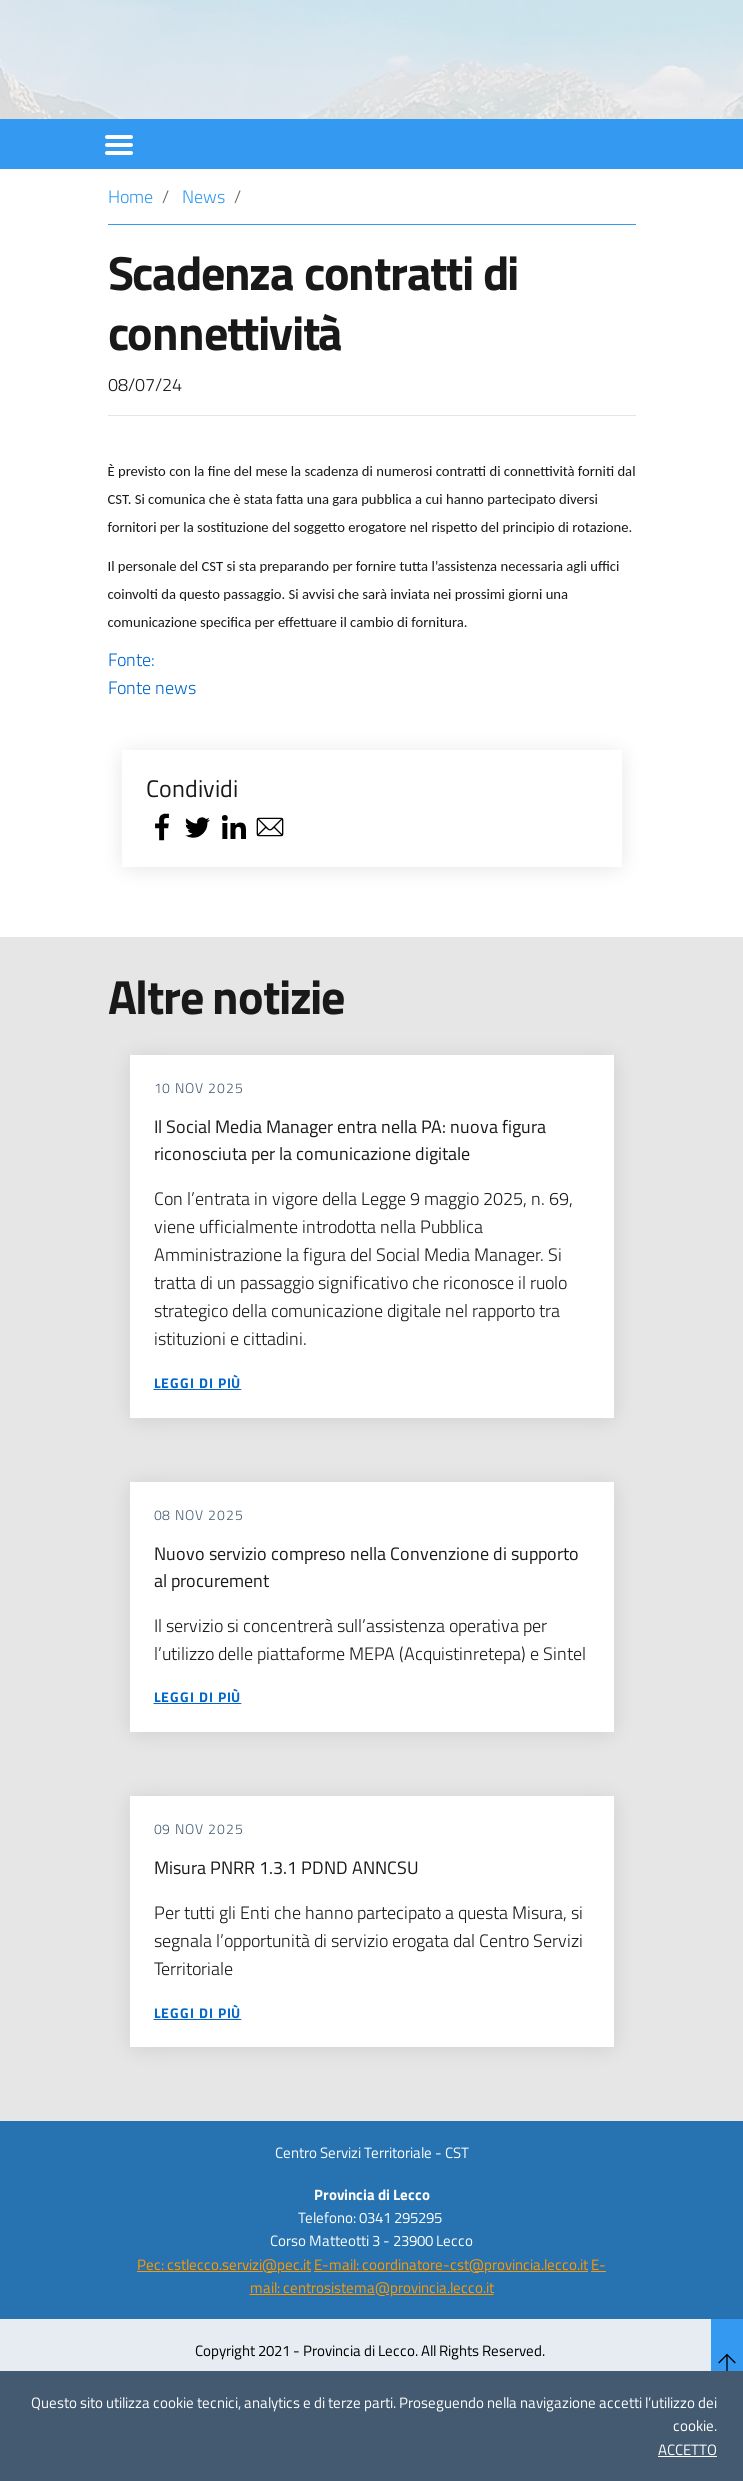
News (203, 250)
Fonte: (372, 728)
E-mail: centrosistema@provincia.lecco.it (428, 2330)
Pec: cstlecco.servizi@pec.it (224, 2318)
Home (130, 250)
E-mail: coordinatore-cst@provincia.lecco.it (451, 2318)
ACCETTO (687, 2449)
